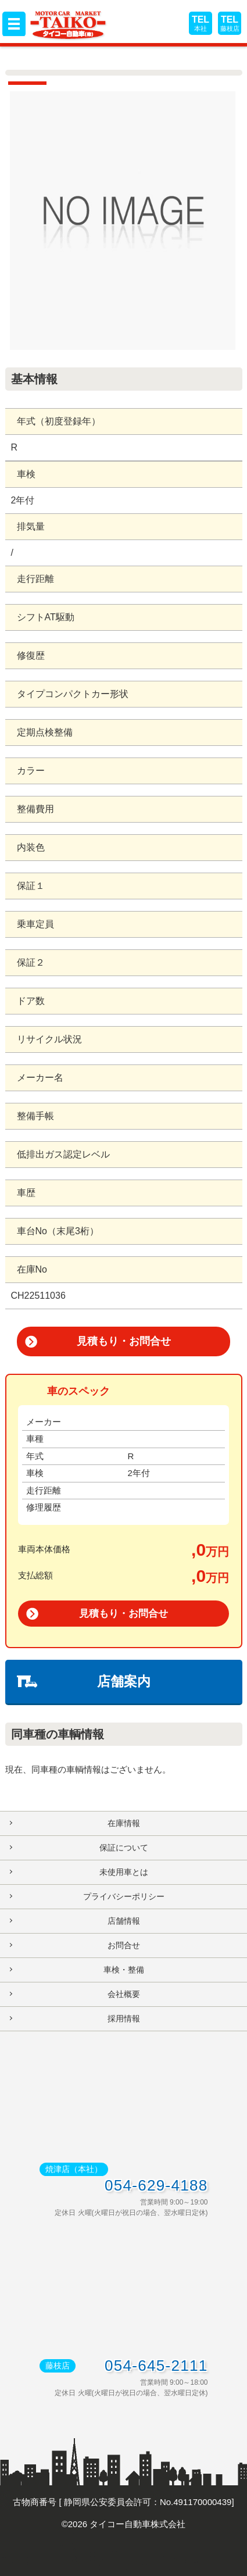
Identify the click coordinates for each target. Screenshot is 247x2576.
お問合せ (124, 1945)
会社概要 (124, 1994)
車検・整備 (123, 1969)
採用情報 (124, 2018)
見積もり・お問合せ (124, 1341)
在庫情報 (124, 1823)
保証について (123, 1847)
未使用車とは (123, 1872)
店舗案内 (124, 1681)
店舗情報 (124, 1920)
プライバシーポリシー (123, 1896)
